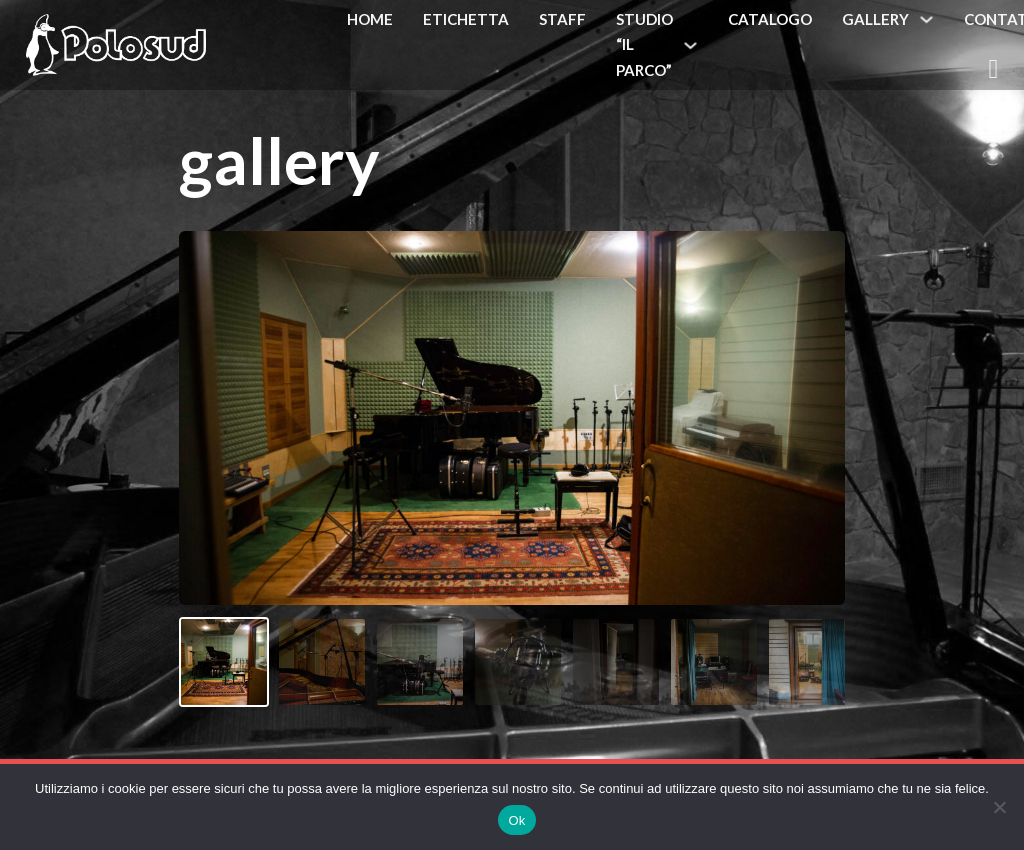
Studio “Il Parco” (644, 44)
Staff (562, 19)
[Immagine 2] (322, 662)
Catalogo (770, 19)
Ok (516, 820)
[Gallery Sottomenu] (926, 19)
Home (370, 19)
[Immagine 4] (518, 662)
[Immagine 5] (616, 662)
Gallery (875, 19)
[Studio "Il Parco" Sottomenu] (690, 45)
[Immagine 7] (812, 662)
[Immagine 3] (420, 662)
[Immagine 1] (224, 662)
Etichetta (466, 19)
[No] (999, 807)
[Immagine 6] (714, 662)
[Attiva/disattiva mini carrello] (994, 69)
